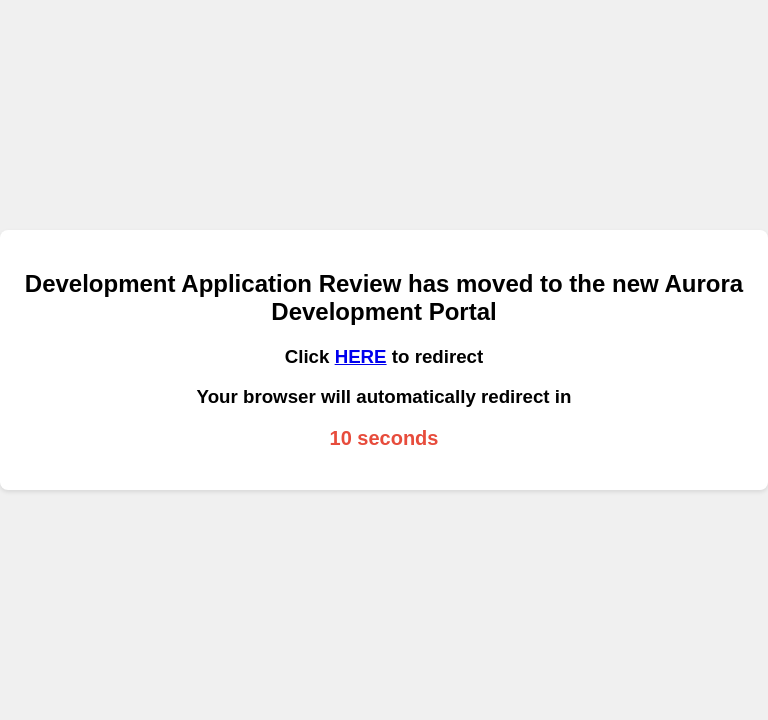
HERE (361, 356)
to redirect (435, 356)
